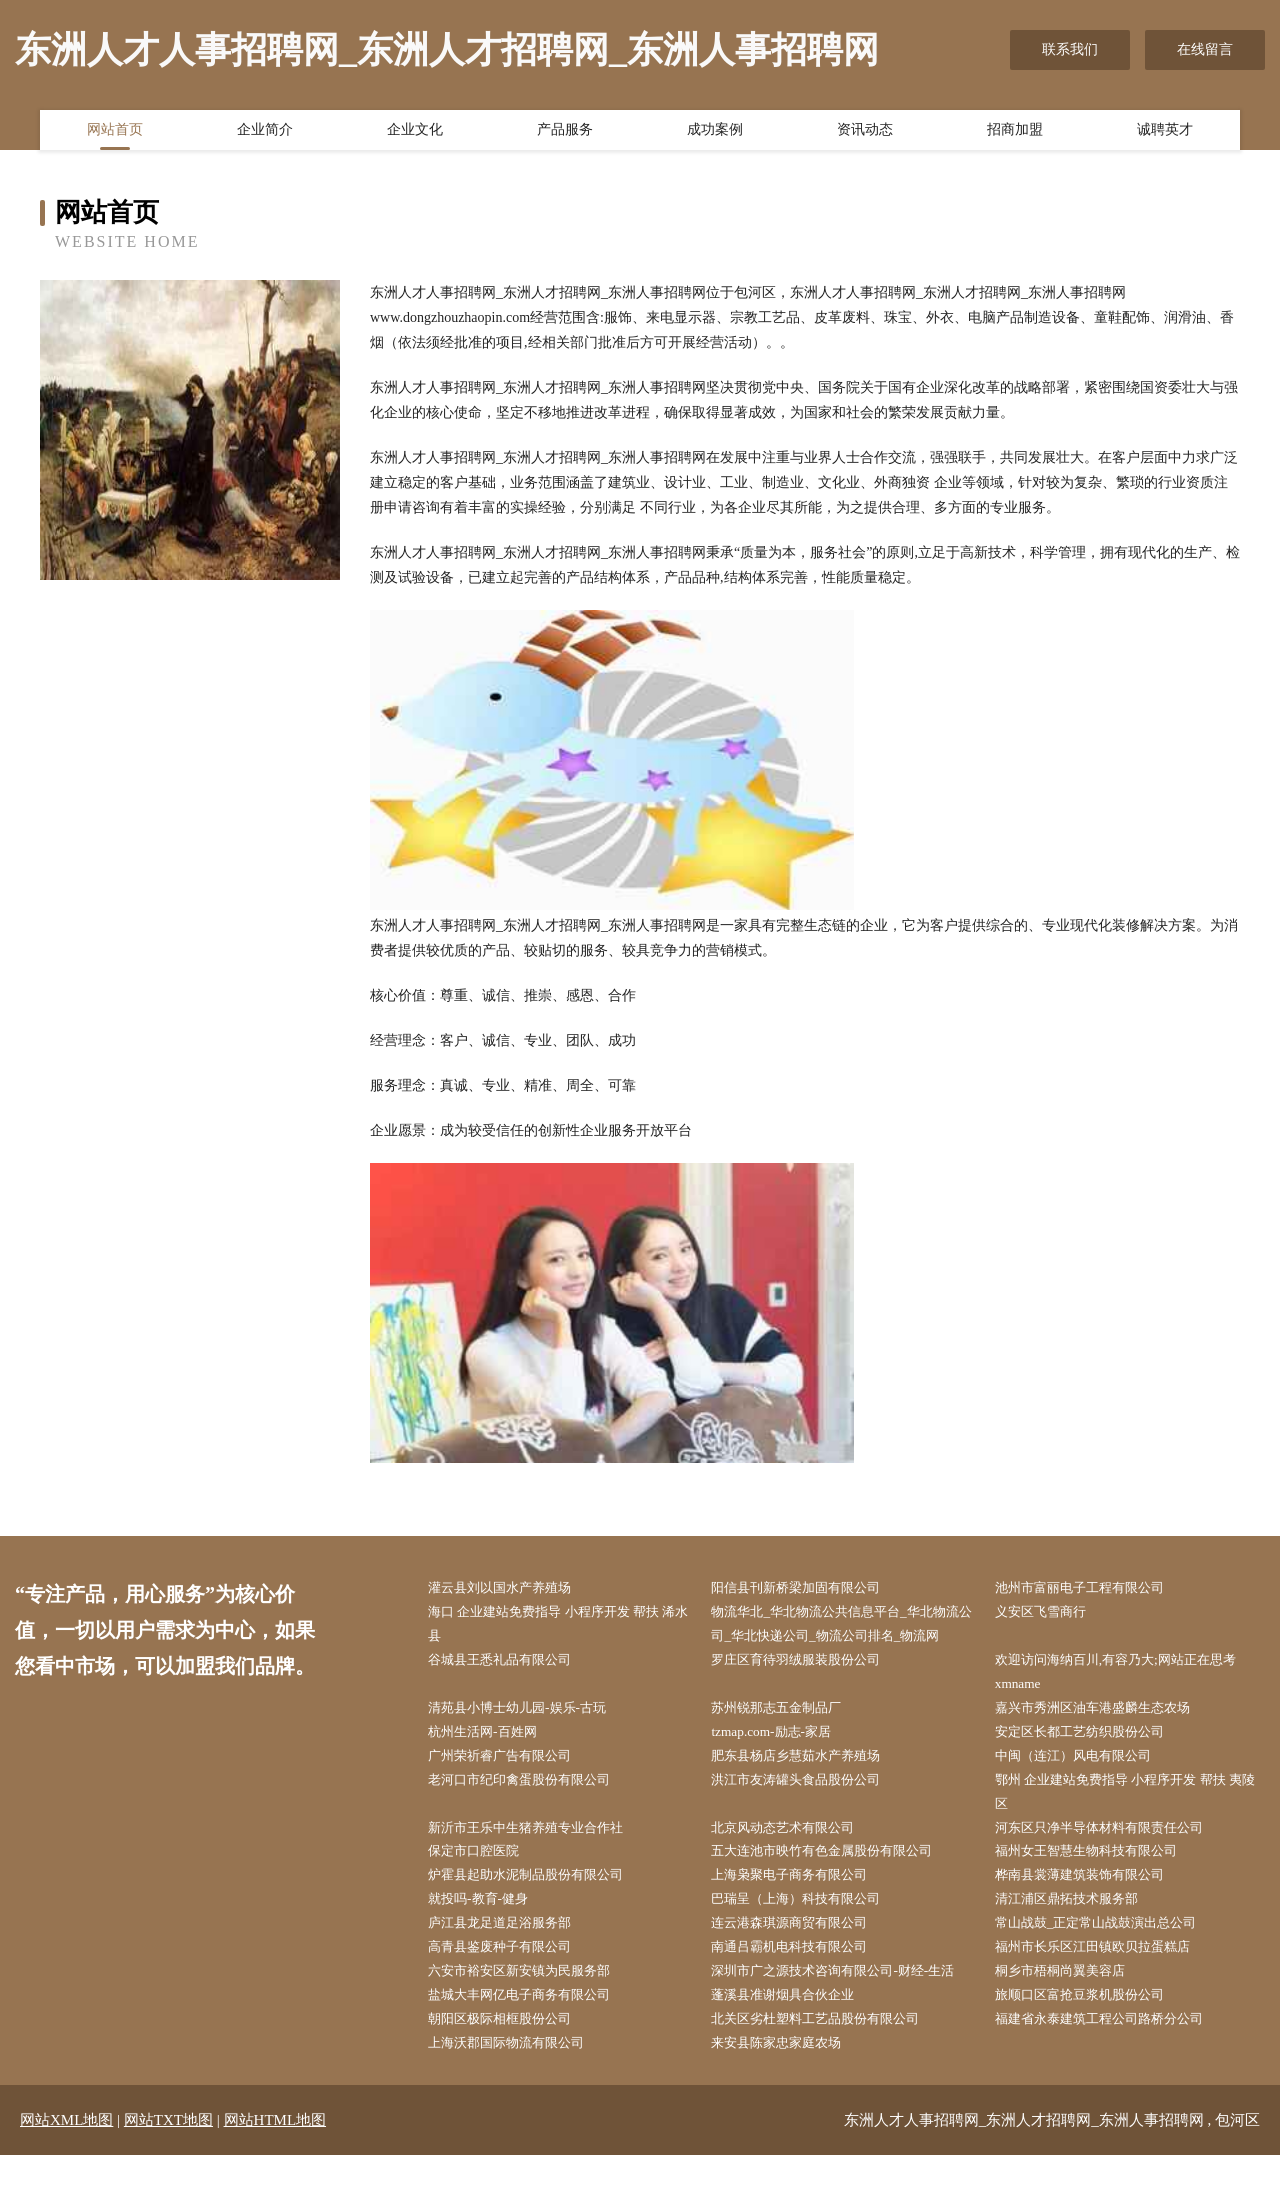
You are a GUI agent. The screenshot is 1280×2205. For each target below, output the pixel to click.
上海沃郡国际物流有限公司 (519, 2092)
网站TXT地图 (168, 2170)
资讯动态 (865, 133)
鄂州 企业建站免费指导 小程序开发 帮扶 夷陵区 (1126, 1828)
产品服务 (565, 133)
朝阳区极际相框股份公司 (512, 2067)
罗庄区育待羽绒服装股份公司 (809, 1689)
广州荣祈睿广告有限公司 (512, 1790)
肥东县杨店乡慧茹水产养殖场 (809, 1790)
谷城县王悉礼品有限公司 (512, 1689)
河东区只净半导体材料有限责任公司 (1114, 1865)
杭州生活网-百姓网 (493, 1764)
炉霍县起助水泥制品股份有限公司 (540, 1915)
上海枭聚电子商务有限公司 (802, 1915)
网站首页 (115, 133)
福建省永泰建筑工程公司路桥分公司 (1114, 2067)
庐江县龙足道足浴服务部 (512, 1966)
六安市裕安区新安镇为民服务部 (533, 2016)
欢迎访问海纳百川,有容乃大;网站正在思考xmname (1131, 1702)
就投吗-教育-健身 (488, 1941)
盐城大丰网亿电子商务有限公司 (533, 2041)
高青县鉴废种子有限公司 (512, 1991)
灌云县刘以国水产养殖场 (512, 1588)
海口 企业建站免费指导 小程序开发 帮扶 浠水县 (559, 1626)
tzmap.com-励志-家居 (781, 1764)
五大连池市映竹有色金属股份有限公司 (837, 1890)
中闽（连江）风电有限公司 (1086, 1790)
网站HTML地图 (275, 2170)
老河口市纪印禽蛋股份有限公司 (533, 1815)
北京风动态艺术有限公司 (795, 1865)
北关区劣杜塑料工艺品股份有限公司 (830, 2067)
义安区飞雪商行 (1051, 1613)
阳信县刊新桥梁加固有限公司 (809, 1588)
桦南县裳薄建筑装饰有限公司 (1093, 1915)
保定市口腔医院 (484, 1890)
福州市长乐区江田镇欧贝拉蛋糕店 (1107, 1991)
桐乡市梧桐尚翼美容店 (1072, 2016)
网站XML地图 (66, 2170)
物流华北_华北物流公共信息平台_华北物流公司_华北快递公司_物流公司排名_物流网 (847, 1638)
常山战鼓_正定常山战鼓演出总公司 (1110, 1966)
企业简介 (265, 133)
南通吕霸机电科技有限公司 (802, 1991)
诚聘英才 (1165, 133)
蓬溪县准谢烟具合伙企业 (795, 2041)
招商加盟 (1015, 133)
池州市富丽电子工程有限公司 (1093, 1588)
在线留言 (1205, 49)
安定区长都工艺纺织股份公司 (1093, 1764)
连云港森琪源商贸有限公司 (802, 1966)
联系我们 (1070, 49)
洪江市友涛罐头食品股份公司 (809, 1815)
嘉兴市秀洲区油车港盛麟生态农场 (1107, 1739)
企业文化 (415, 133)
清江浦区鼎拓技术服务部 (1079, 1941)
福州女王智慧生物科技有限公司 (1100, 1890)
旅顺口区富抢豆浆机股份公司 (1093, 2041)
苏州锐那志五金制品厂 (788, 1739)
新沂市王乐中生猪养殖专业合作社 (540, 1865)
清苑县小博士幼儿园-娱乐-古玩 (530, 1739)
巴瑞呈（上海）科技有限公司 (809, 1941)
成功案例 (715, 133)
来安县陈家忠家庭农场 (788, 2092)
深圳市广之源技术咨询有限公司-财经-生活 (848, 2016)
